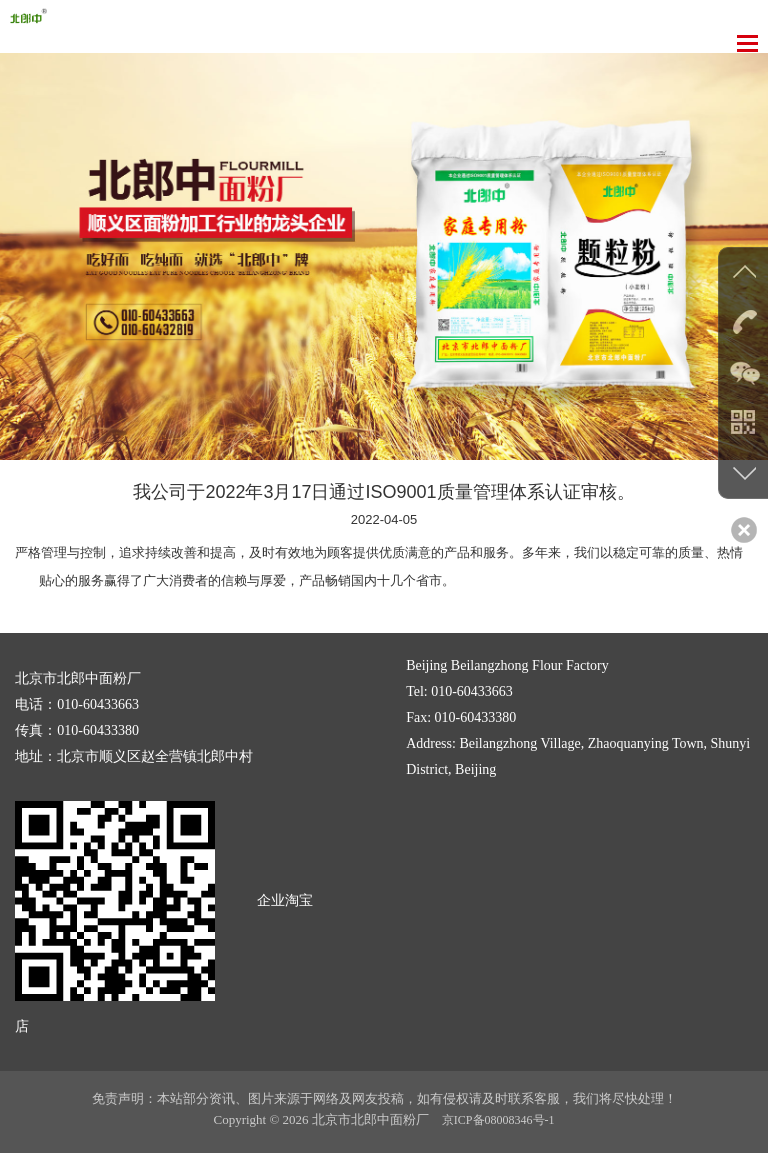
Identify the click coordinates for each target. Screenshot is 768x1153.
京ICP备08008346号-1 (498, 1120)
